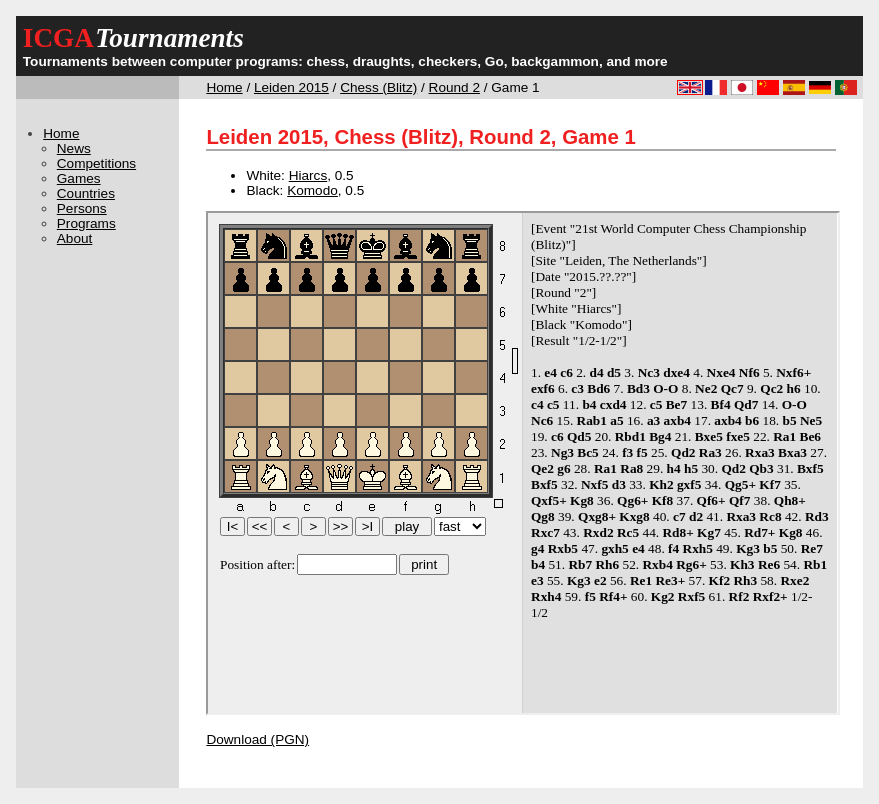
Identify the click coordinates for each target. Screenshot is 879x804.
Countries (86, 193)
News (74, 148)
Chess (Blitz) (378, 87)
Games (79, 178)
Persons (82, 208)
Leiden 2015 (291, 87)
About (75, 238)
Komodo (312, 190)
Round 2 (454, 87)
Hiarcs (308, 175)
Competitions (96, 163)
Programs (86, 223)
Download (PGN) (257, 739)
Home (224, 87)
